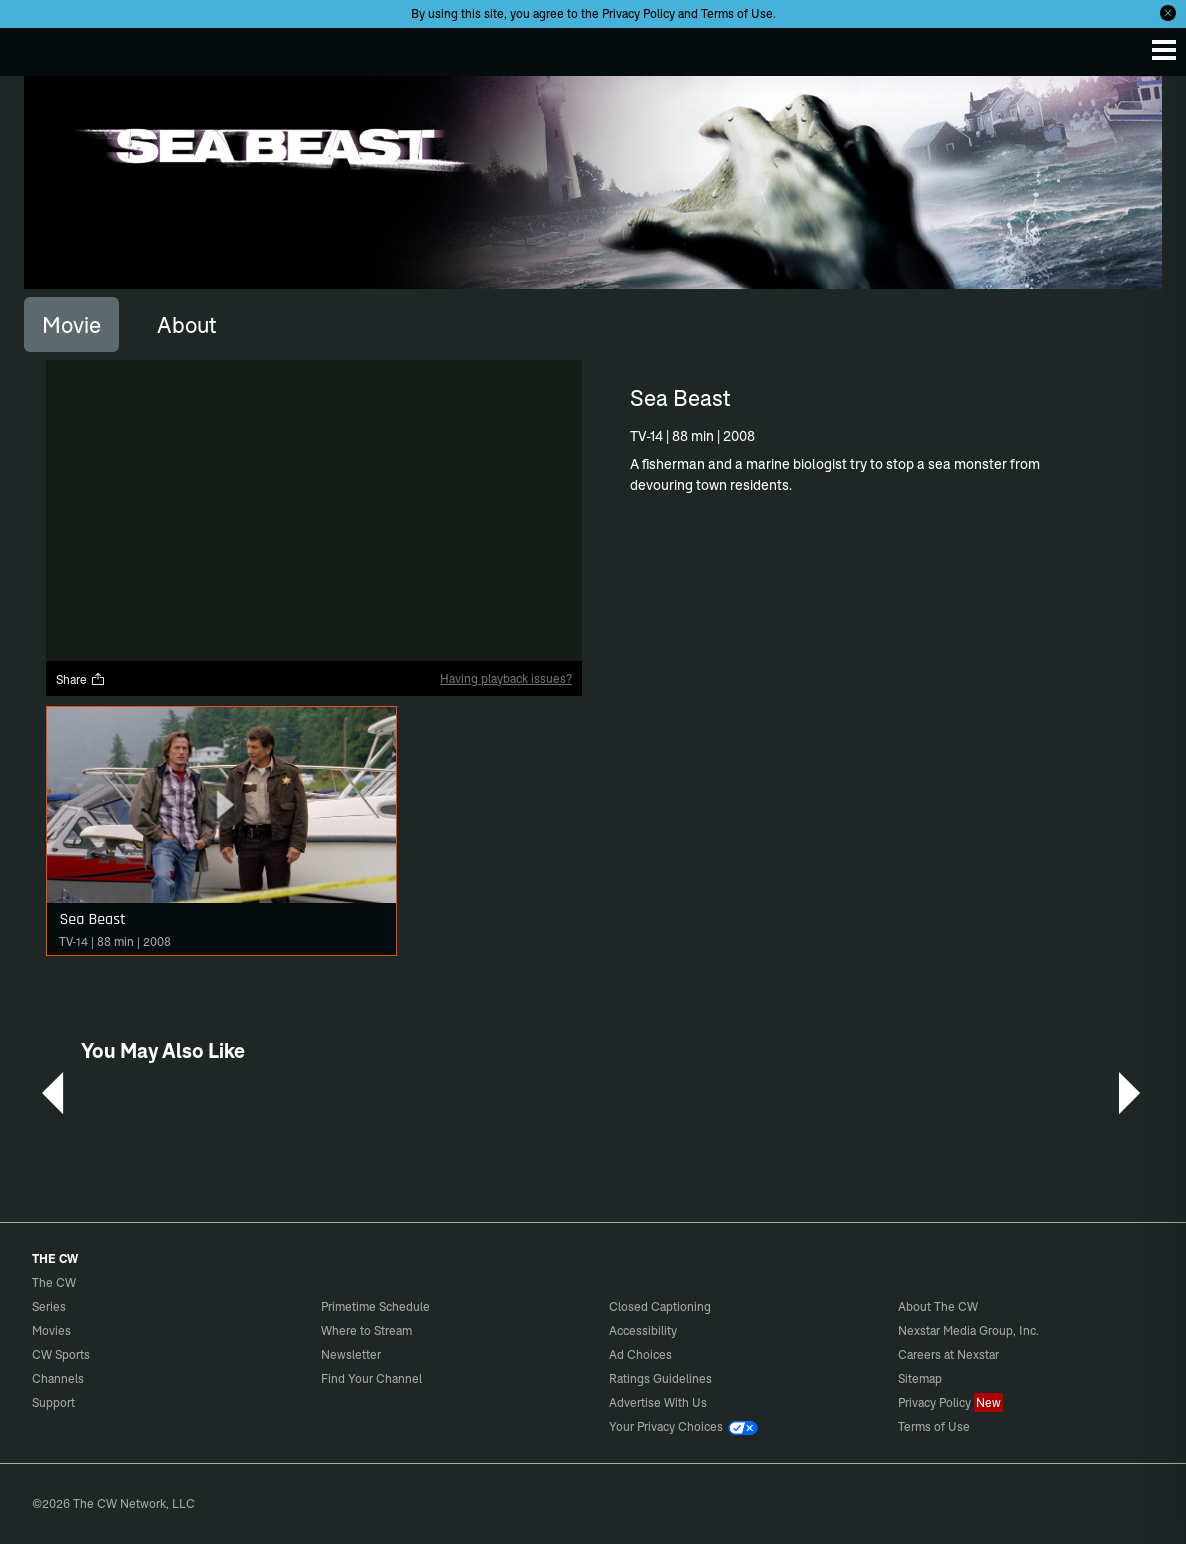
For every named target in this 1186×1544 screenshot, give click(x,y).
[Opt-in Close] (1168, 13)
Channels (58, 1378)
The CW (35, 47)
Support (53, 1402)
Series (49, 1306)
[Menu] (1164, 50)
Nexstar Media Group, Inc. (968, 1330)
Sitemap (920, 1378)
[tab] (71, 324)
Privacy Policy (638, 13)
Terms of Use (737, 13)
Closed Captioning (660, 1306)
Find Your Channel (371, 1378)
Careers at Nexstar (948, 1354)
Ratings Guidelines (660, 1378)
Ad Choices (640, 1354)
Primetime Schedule (375, 1306)
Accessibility (643, 1330)
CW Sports (61, 1354)
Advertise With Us (658, 1402)
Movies (51, 1330)
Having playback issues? (506, 678)
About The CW (938, 1306)
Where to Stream (366, 1330)
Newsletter (351, 1354)
